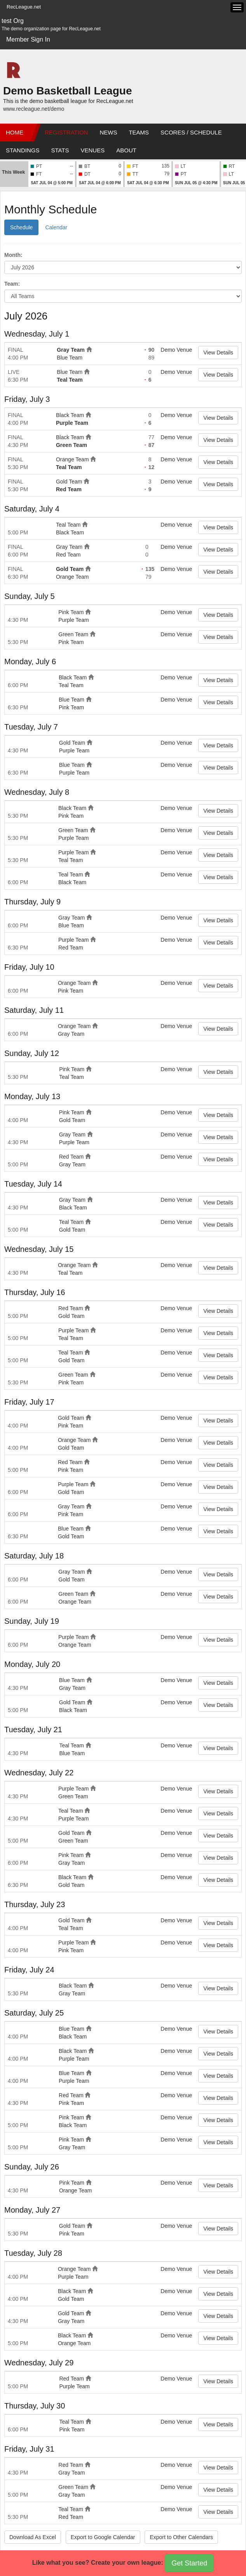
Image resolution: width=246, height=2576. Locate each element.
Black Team (70, 415)
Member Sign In (28, 39)
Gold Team (69, 481)
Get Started (189, 2563)
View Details (218, 352)
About (126, 150)
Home (14, 132)
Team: (12, 284)
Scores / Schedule (191, 132)
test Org (13, 20)
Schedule (21, 227)
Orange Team (72, 459)
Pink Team (71, 612)
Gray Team (70, 350)
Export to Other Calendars (181, 2537)
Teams (139, 132)
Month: (13, 255)
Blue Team (69, 357)
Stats (60, 150)
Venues (93, 150)
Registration (66, 132)
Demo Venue (176, 350)
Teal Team (69, 380)
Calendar (56, 227)
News (108, 132)
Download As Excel (32, 2537)
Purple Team (72, 423)
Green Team (71, 445)
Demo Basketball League (67, 91)
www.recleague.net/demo (33, 109)
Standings (22, 150)
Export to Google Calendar (103, 2537)
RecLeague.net (24, 7)
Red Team (69, 489)
